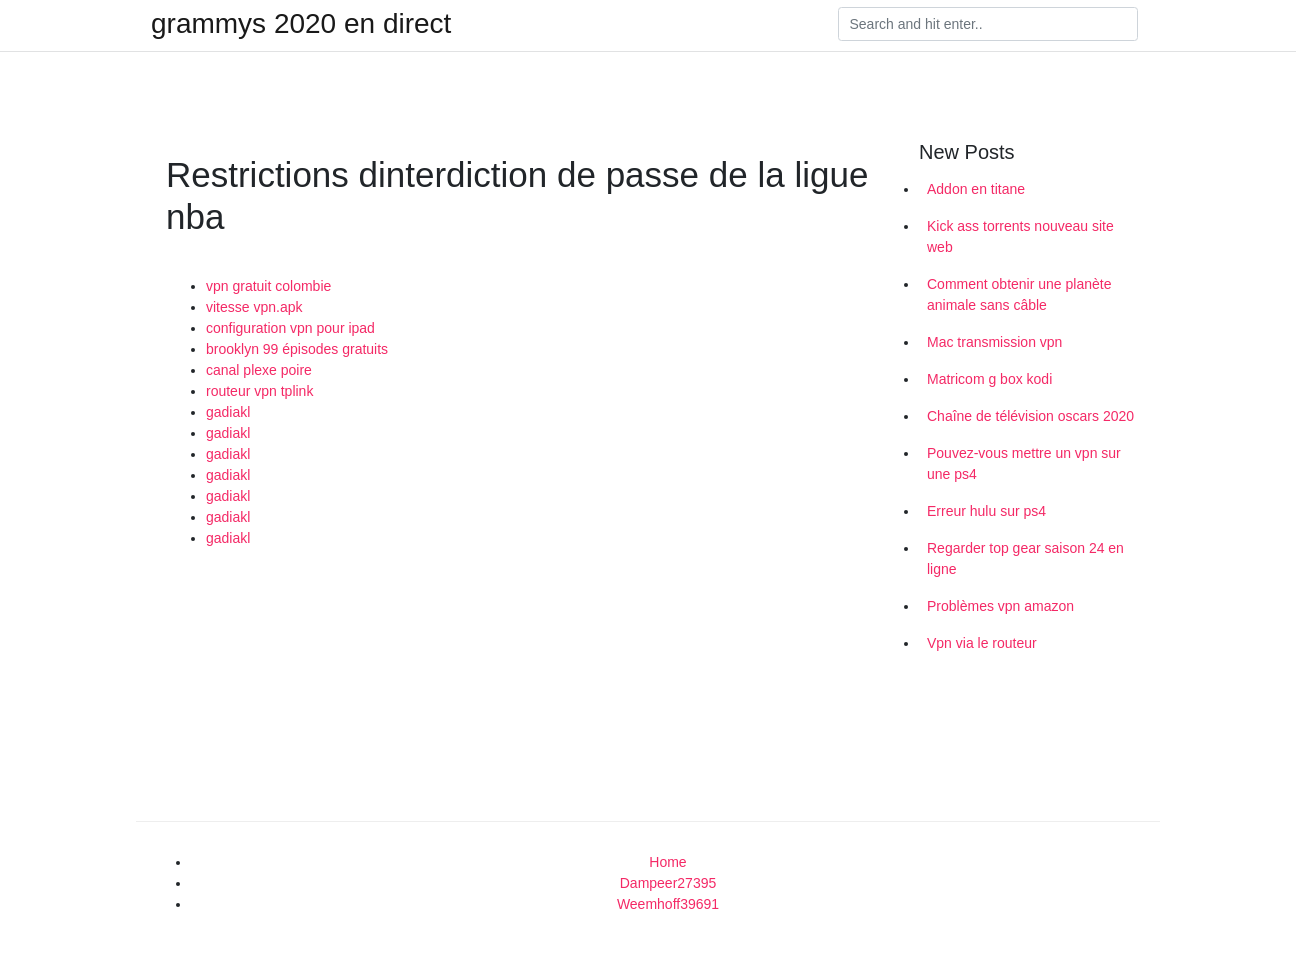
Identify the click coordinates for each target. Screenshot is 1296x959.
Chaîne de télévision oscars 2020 (1030, 416)
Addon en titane (976, 189)
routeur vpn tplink (259, 391)
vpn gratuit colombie (268, 286)
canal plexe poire (259, 370)
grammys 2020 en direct (301, 24)
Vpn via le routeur (982, 643)
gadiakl (228, 412)
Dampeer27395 (668, 883)
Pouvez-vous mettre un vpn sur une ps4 (1024, 463)
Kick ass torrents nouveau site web (1020, 236)
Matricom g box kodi (989, 379)
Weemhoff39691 (668, 904)
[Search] (988, 24)
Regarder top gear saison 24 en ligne (1025, 558)
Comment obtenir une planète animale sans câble (1019, 294)
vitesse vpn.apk (254, 307)
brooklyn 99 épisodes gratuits (297, 349)
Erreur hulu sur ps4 (986, 511)
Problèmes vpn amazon (1000, 606)
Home (667, 862)
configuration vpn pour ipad (290, 328)
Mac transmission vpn (994, 342)
